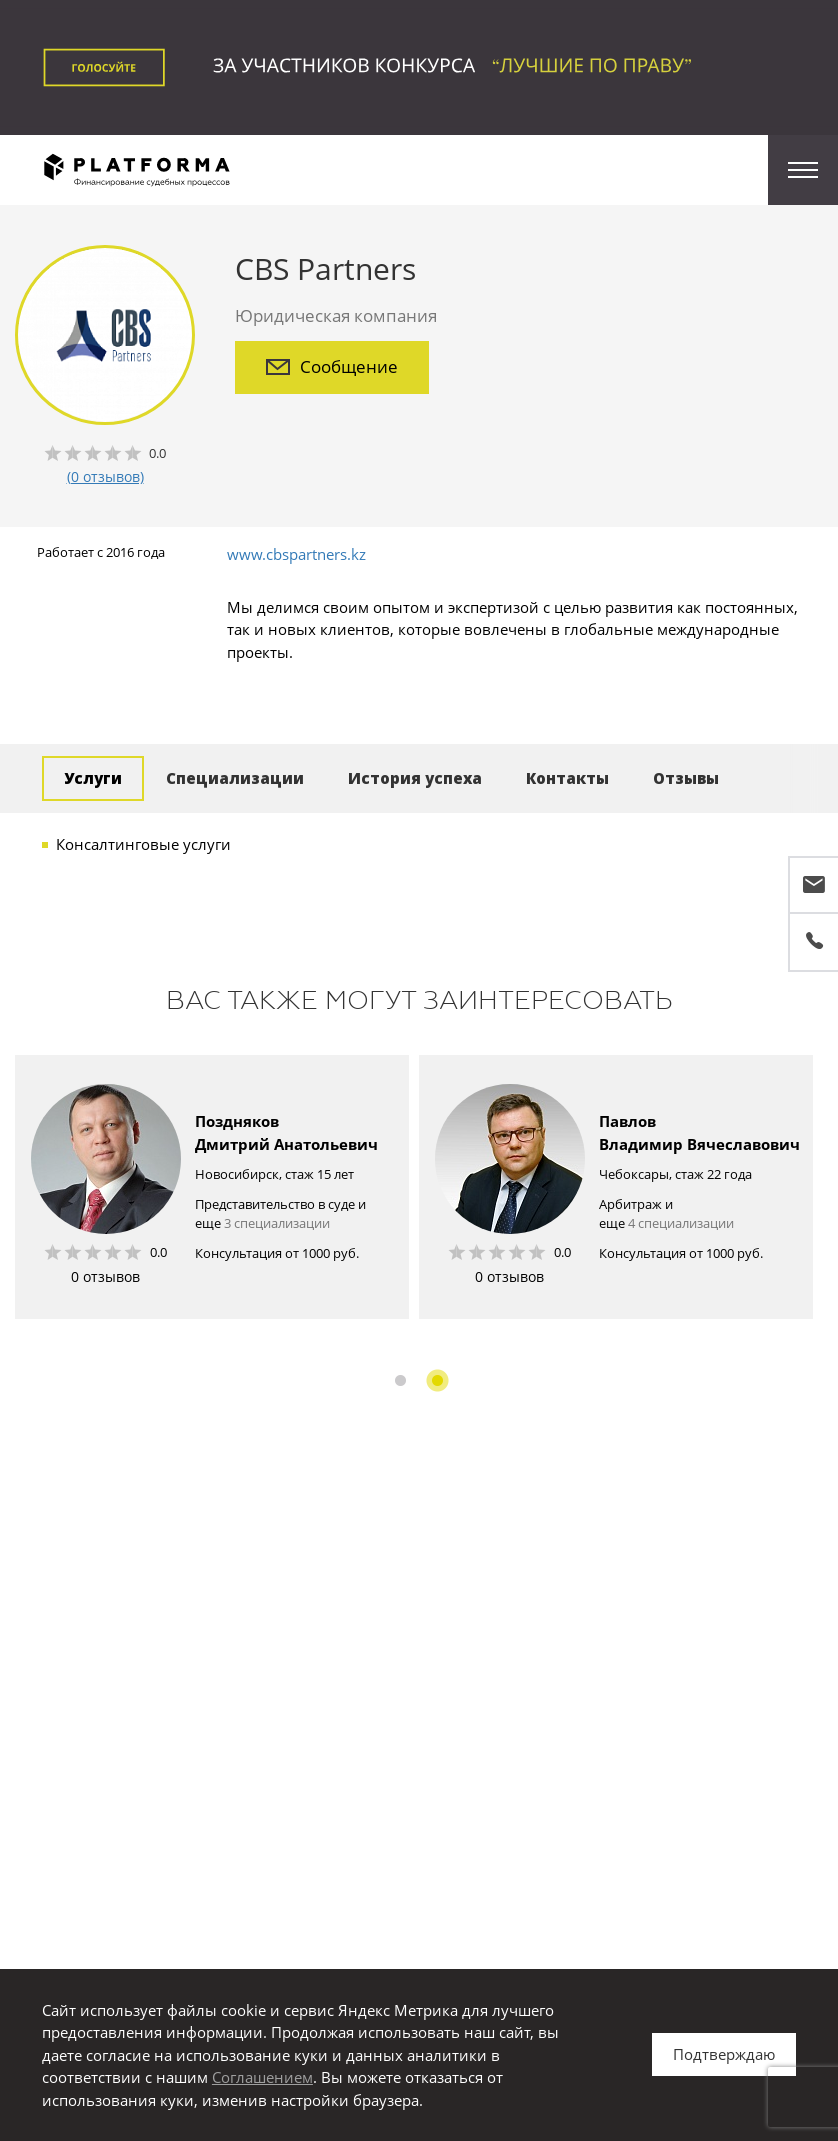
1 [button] (400, 1380)
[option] (212, 1187)
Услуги (93, 778)
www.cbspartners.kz (296, 554)
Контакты (567, 778)
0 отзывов (105, 1276)
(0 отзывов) (105, 476)
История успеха (415, 778)
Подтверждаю (724, 2054)
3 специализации (277, 1223)
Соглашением (262, 2077)
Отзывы (686, 778)
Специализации (235, 778)
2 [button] (437, 1380)
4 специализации (681, 1223)
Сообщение (332, 366)
